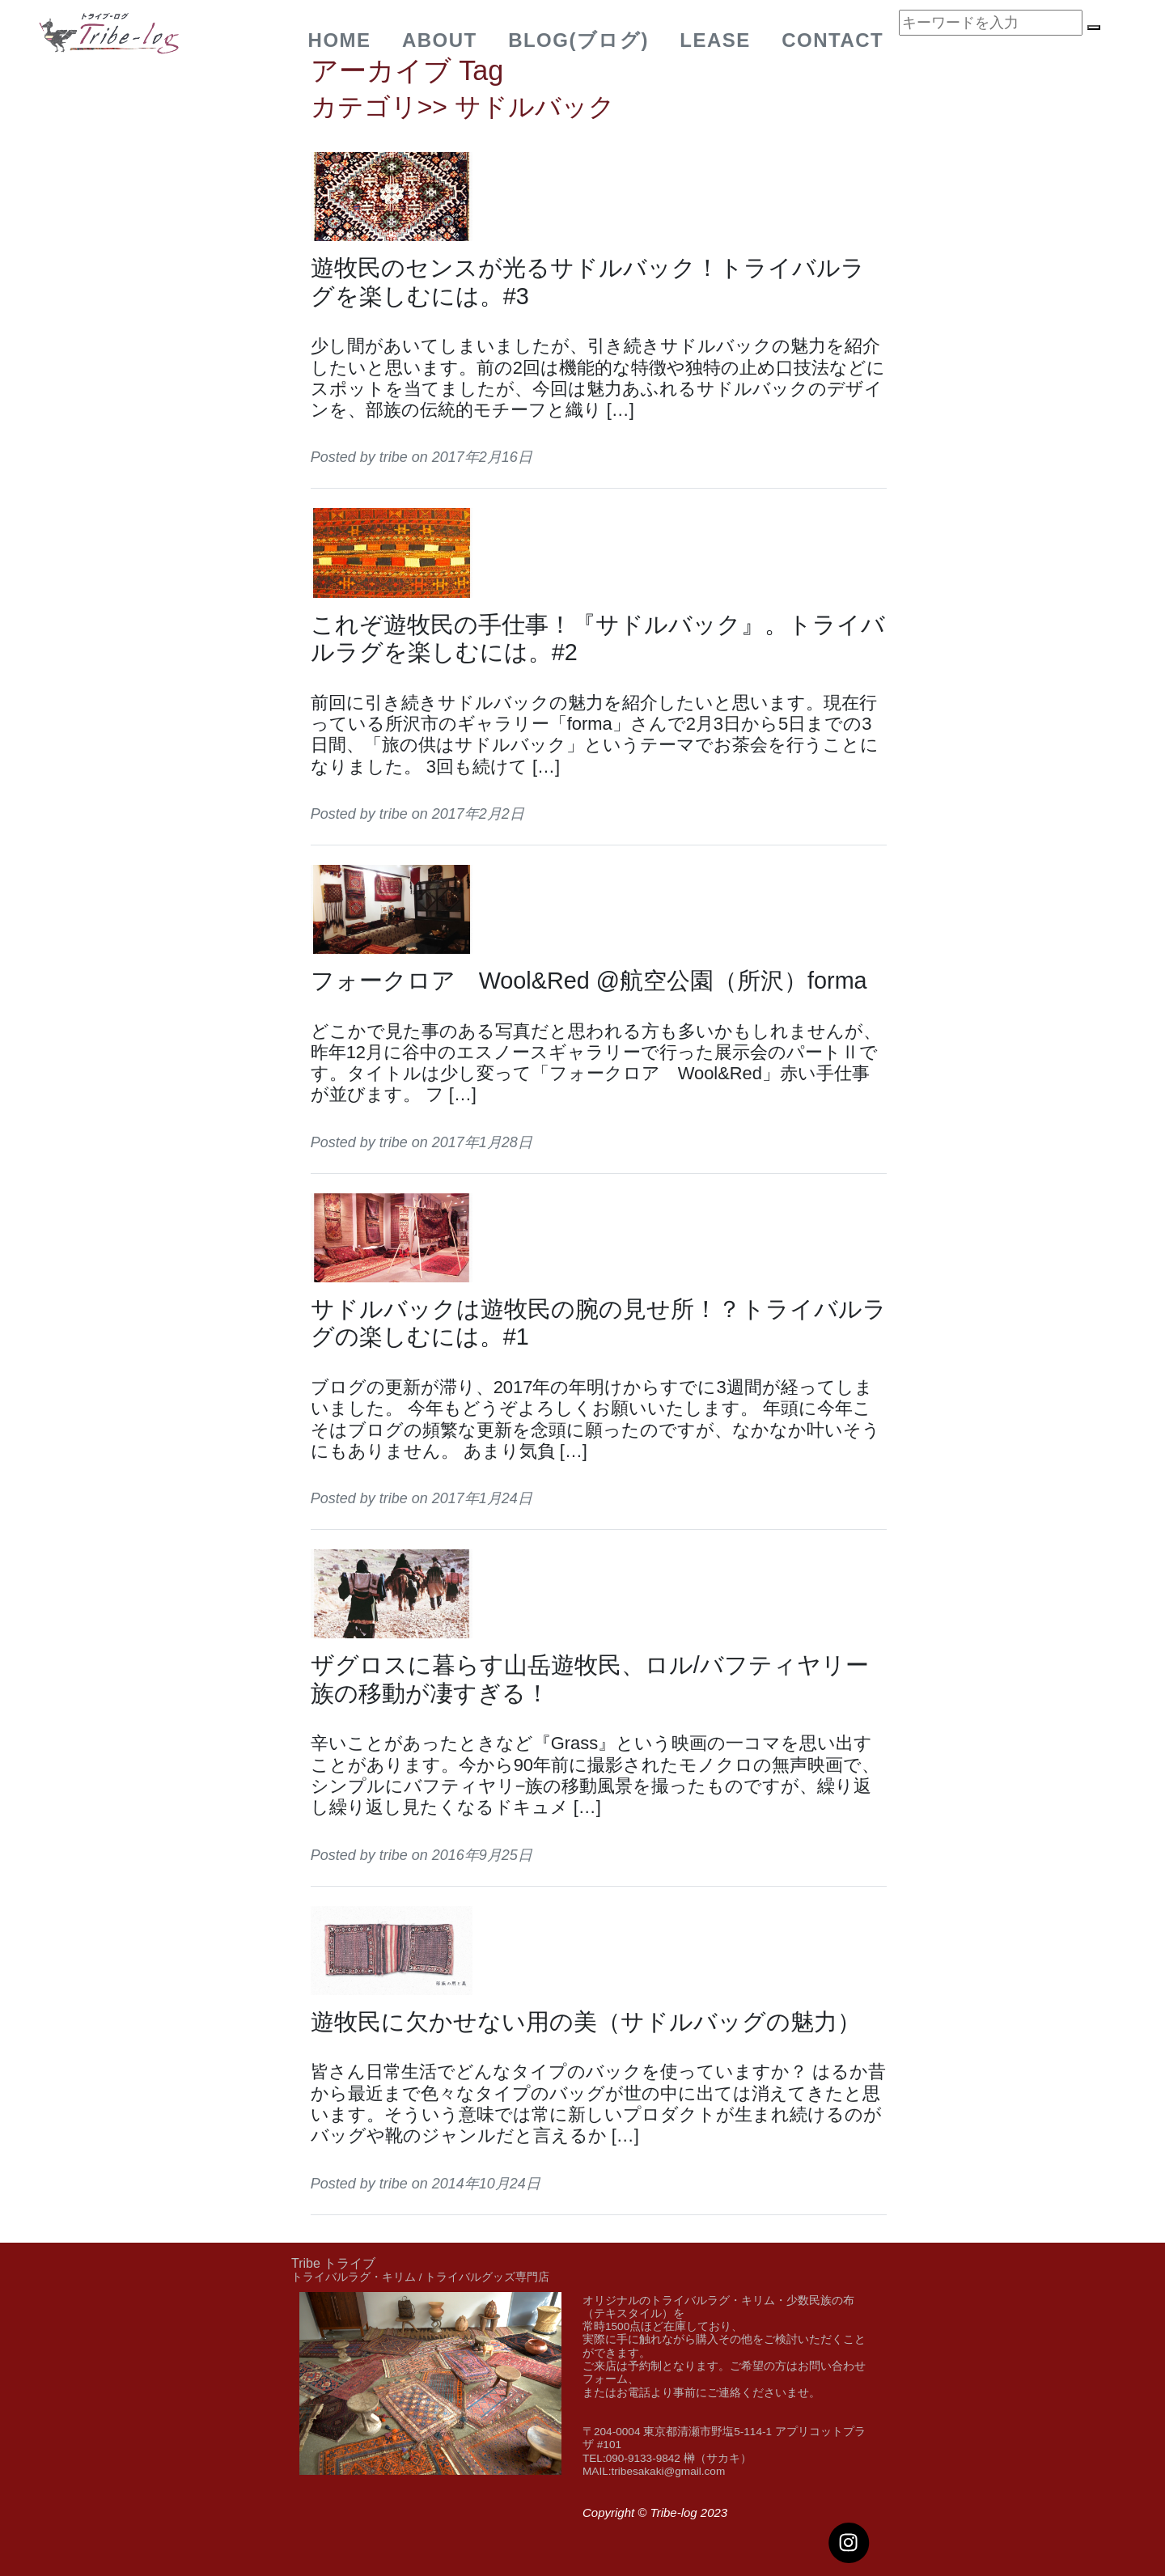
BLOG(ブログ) (578, 40)
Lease (715, 40)
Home (339, 40)
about (439, 40)
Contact (832, 40)
